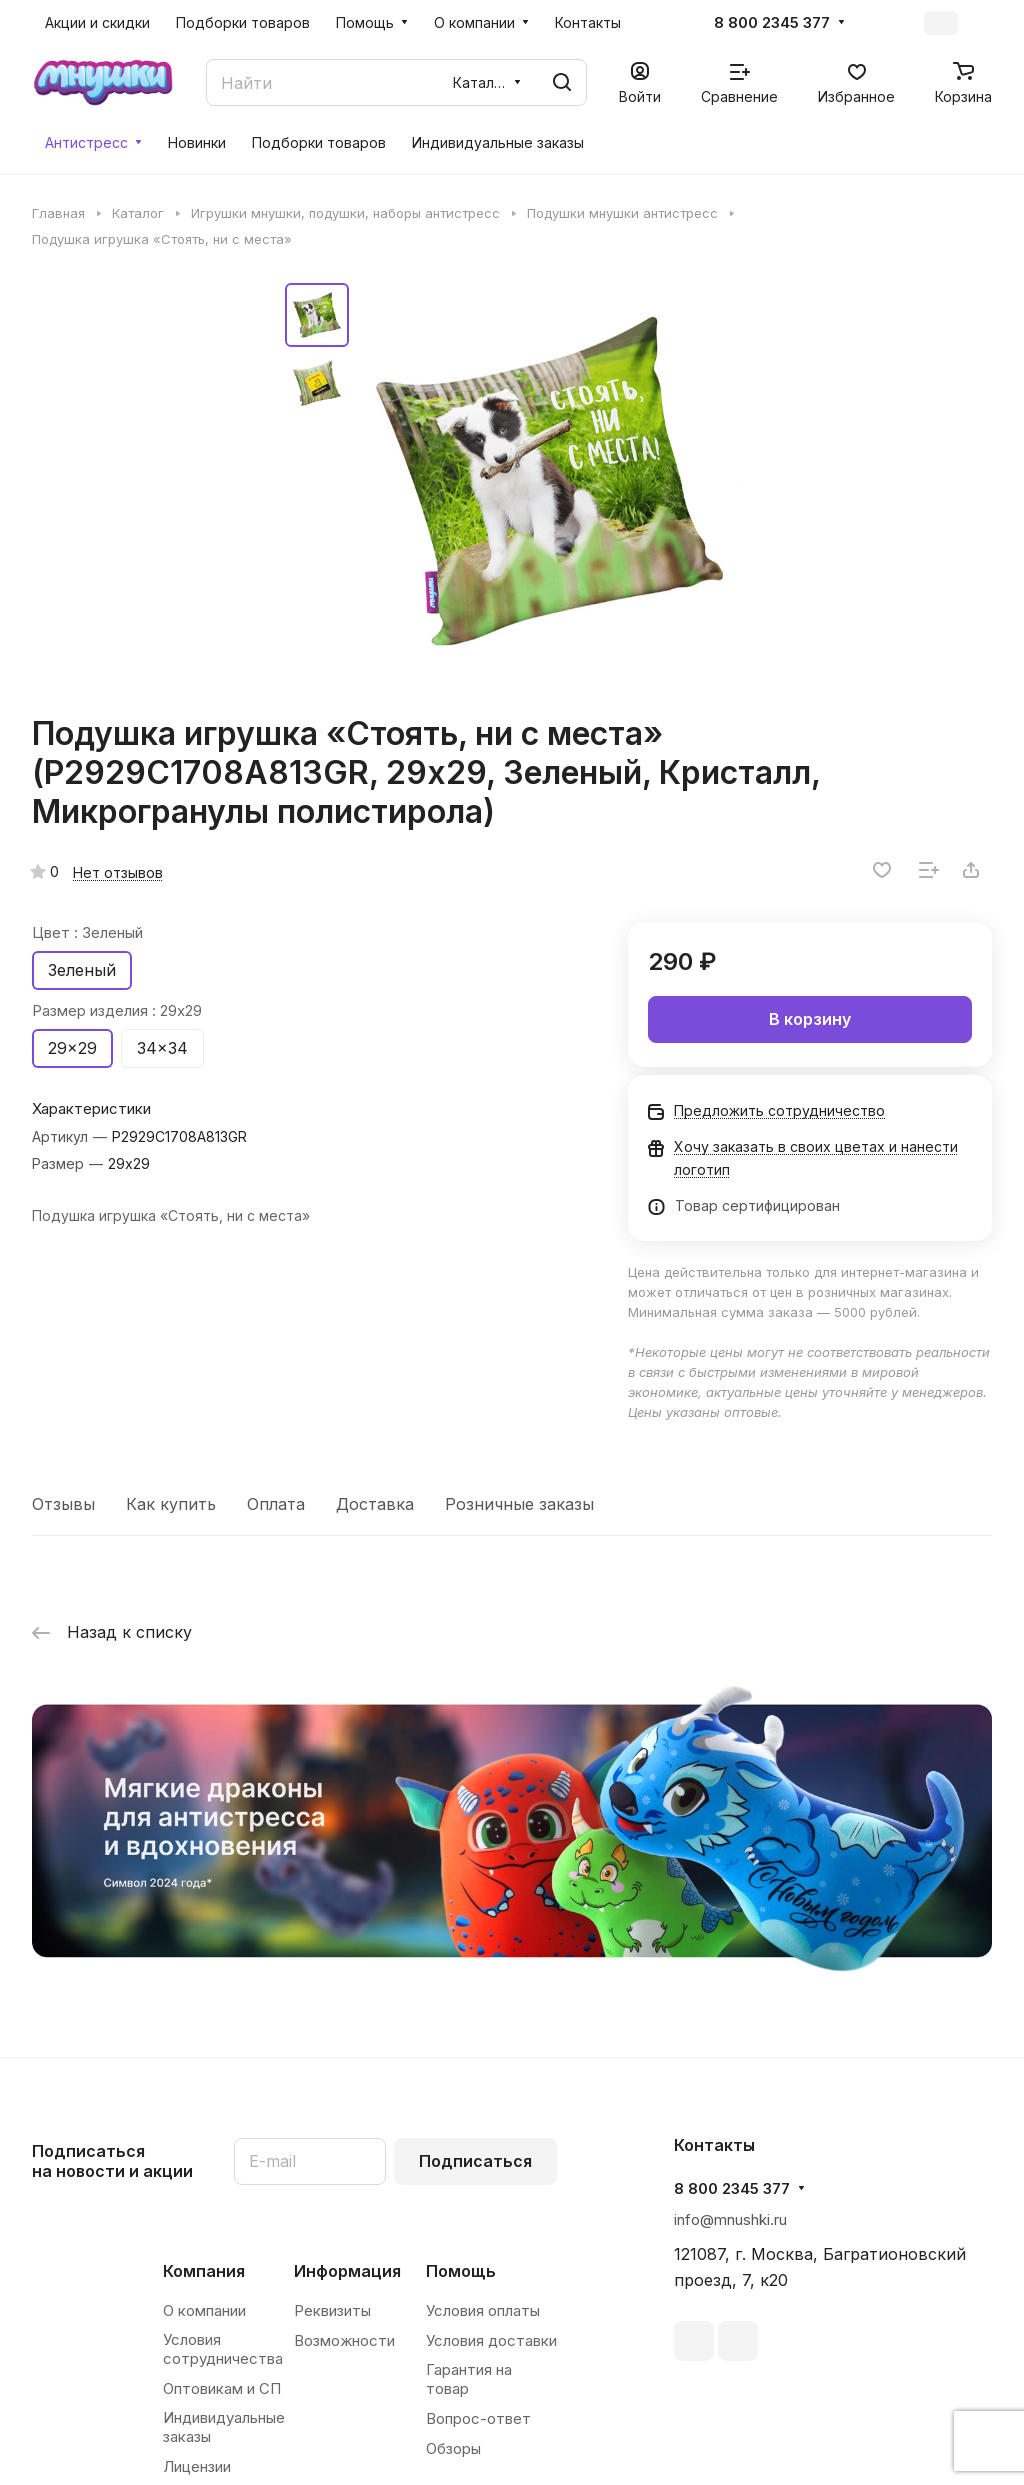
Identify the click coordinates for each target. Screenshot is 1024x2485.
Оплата (276, 1504)
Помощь (461, 2271)
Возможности (344, 2340)
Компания (204, 2271)
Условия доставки (491, 2340)
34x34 (162, 1048)
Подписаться (475, 2161)
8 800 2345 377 (772, 23)
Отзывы (63, 1504)
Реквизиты (332, 2310)
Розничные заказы (519, 1504)
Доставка (375, 1504)
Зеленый (82, 970)
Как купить (171, 1504)
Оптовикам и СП (222, 2388)
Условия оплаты (483, 2310)
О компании (204, 2310)
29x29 (72, 1048)
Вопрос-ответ (478, 2418)
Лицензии (197, 2466)
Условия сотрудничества (223, 2349)
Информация (347, 2271)
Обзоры (453, 2448)
